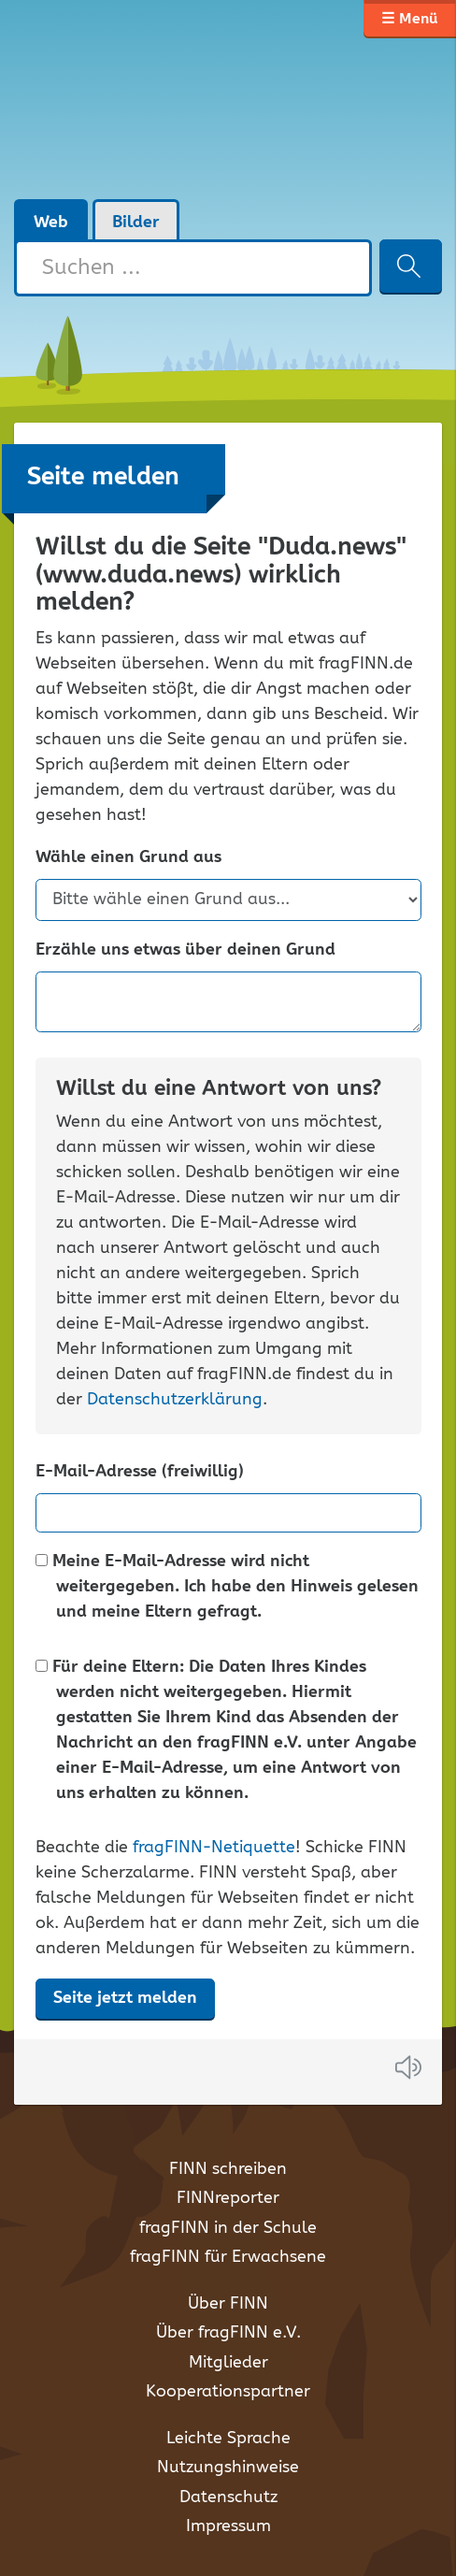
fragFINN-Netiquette (214, 1848)
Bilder (136, 222)
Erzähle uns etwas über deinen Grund (185, 950)
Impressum (228, 2526)
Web (51, 222)
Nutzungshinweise (228, 2467)
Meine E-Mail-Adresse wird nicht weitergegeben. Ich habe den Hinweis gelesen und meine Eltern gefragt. (228, 1587)
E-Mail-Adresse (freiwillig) (140, 1472)
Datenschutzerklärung (175, 1400)
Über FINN (228, 2304)
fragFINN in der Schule (228, 2228)
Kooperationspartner (228, 2392)
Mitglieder (228, 2363)
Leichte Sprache (228, 2438)
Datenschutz (228, 2497)
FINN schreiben (228, 2169)
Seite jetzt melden (125, 1998)
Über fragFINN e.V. (228, 2333)
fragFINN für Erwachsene (228, 2257)
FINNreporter (228, 2198)
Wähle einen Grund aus (128, 858)
